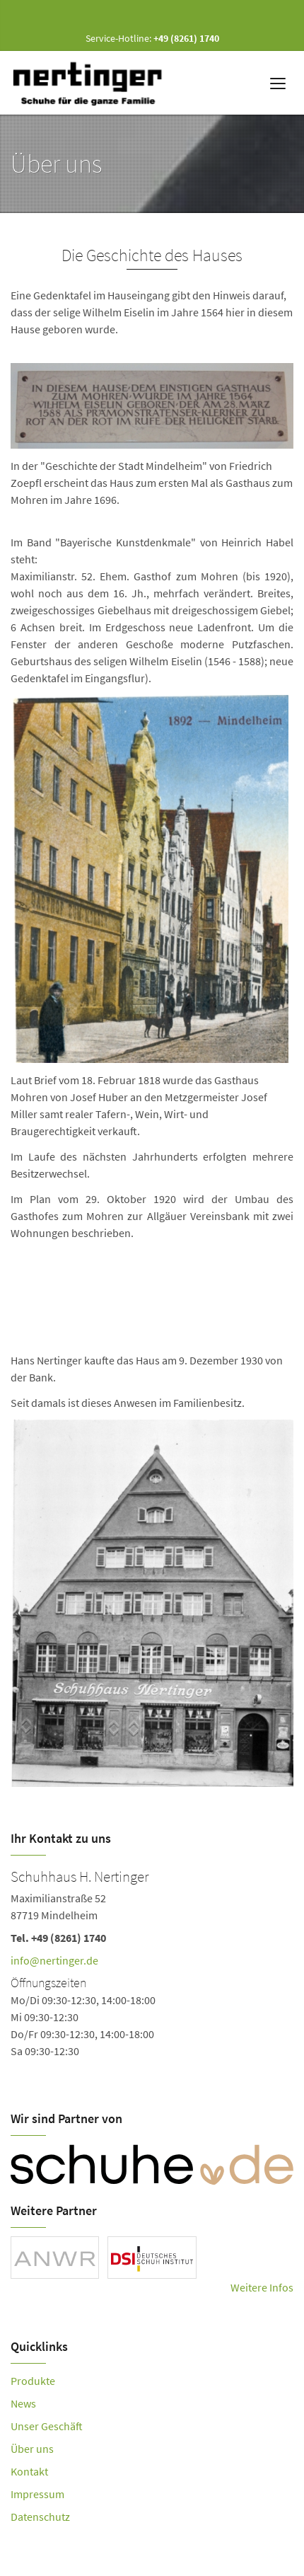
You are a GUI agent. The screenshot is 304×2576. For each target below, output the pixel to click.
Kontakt (29, 2471)
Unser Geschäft (47, 2426)
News (23, 2403)
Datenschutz (40, 2516)
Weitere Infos (261, 2287)
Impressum (37, 2494)
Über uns (32, 2449)
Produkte (33, 2381)
